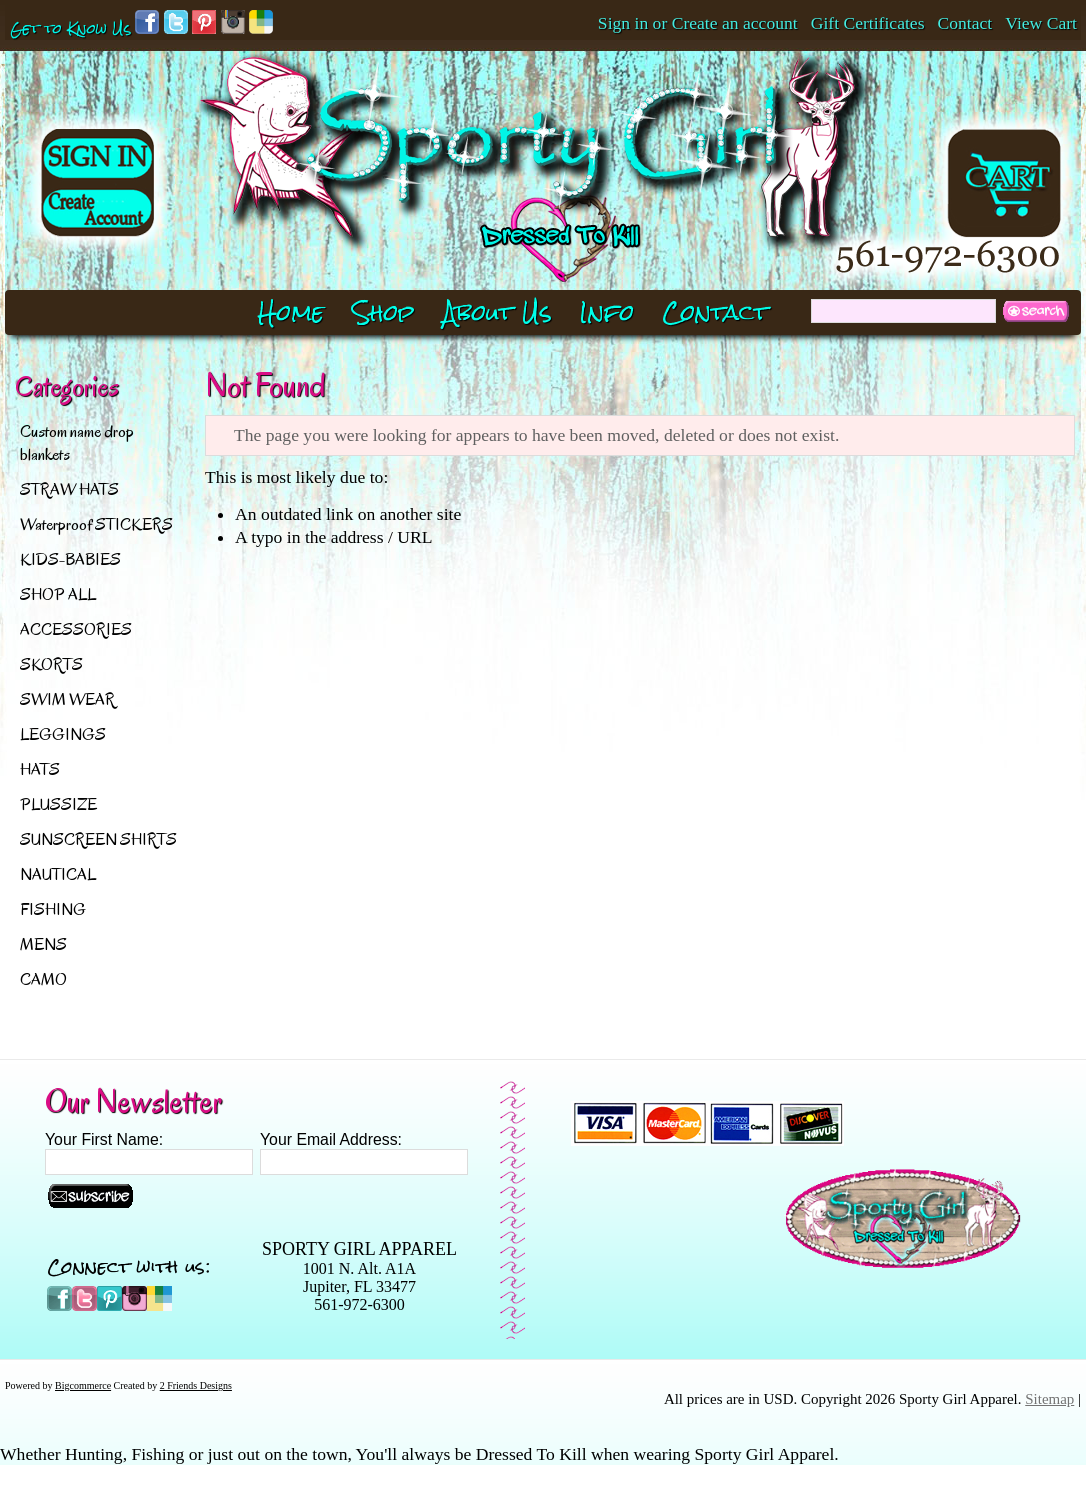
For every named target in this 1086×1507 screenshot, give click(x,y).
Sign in (623, 23)
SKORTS (51, 664)
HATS (40, 769)
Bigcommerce (83, 1385)
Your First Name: (104, 1139)
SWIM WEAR (67, 699)
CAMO (43, 979)
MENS (43, 944)
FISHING (53, 909)
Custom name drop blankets (77, 443)
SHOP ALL (58, 594)
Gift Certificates (868, 23)
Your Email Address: (331, 1139)
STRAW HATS (69, 489)
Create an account (735, 23)
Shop (383, 312)
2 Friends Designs (196, 1385)
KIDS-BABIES (70, 559)
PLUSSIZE (58, 804)
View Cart (1041, 23)
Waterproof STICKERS (96, 524)
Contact (965, 23)
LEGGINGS (63, 734)
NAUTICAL (58, 874)
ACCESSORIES (76, 629)
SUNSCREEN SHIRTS (98, 839)
